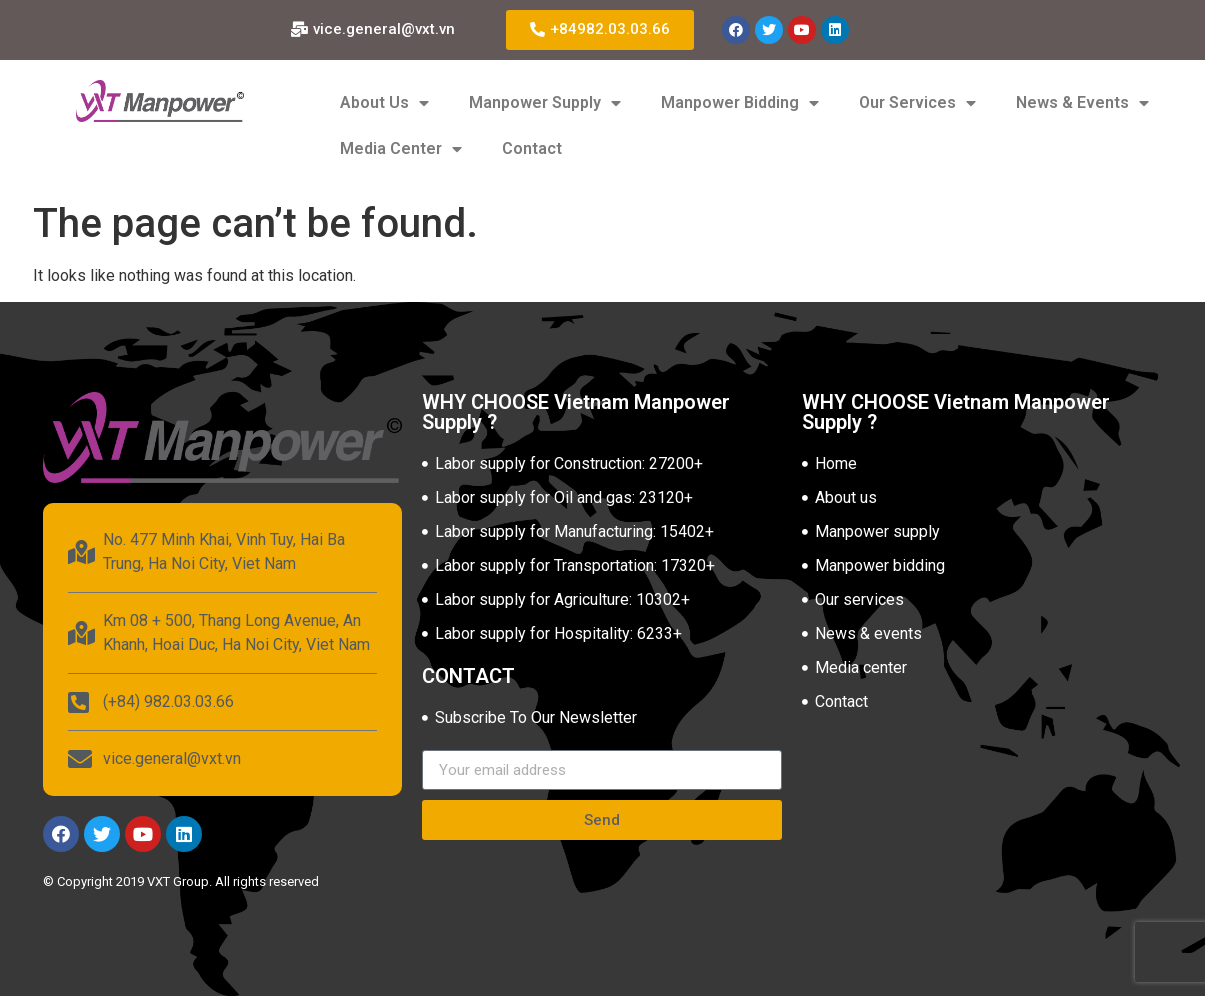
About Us (384, 103)
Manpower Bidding (740, 103)
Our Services (917, 103)
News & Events (1082, 103)
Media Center (401, 149)
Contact (532, 148)
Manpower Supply (545, 103)
